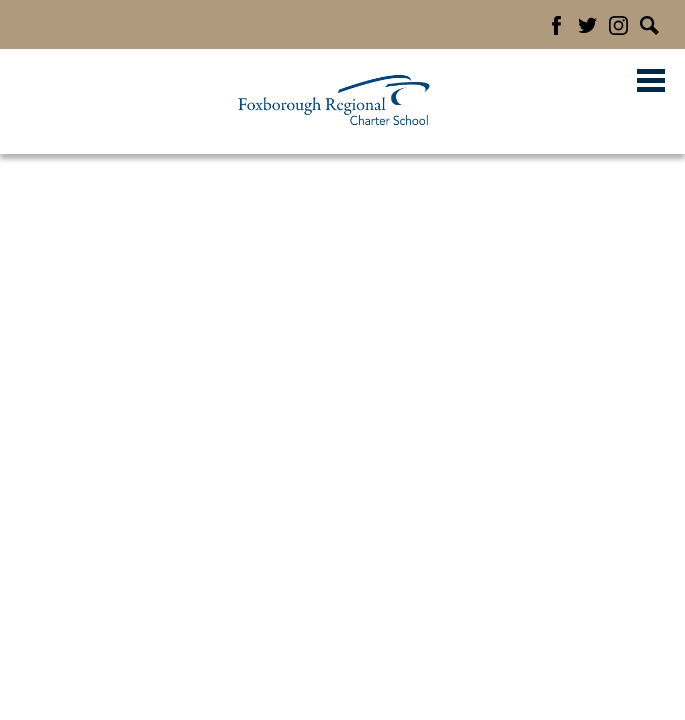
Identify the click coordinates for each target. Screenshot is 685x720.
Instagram (618, 25)
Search (649, 25)
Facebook (556, 25)
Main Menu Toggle (651, 80)
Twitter (587, 25)
